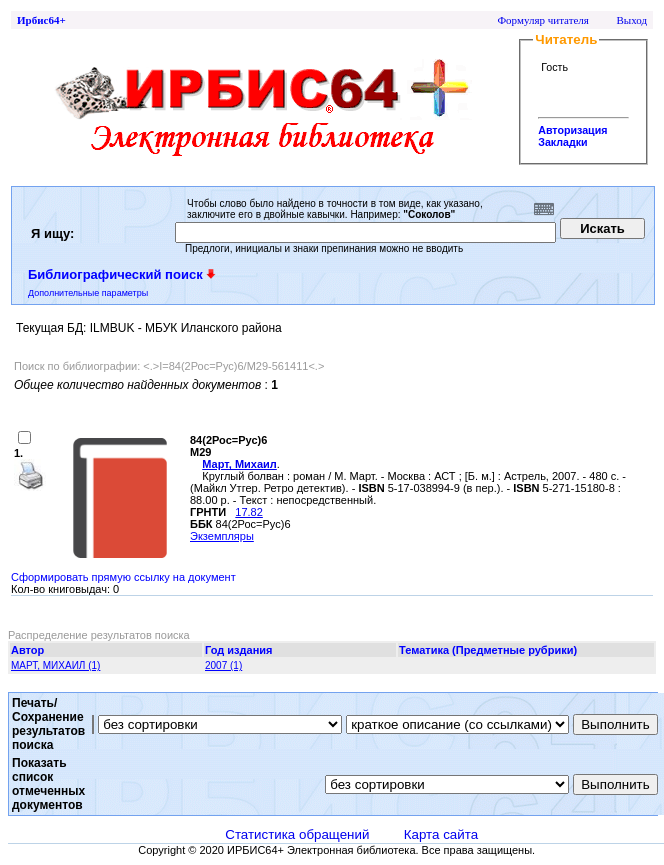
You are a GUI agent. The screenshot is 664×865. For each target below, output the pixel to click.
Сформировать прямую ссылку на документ (123, 577)
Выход (631, 20)
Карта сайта (441, 834)
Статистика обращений (297, 834)
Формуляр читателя (543, 20)
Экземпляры (222, 536)
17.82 (249, 512)
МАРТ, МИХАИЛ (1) (55, 665)
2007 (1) (223, 665)
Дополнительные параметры (88, 293)
